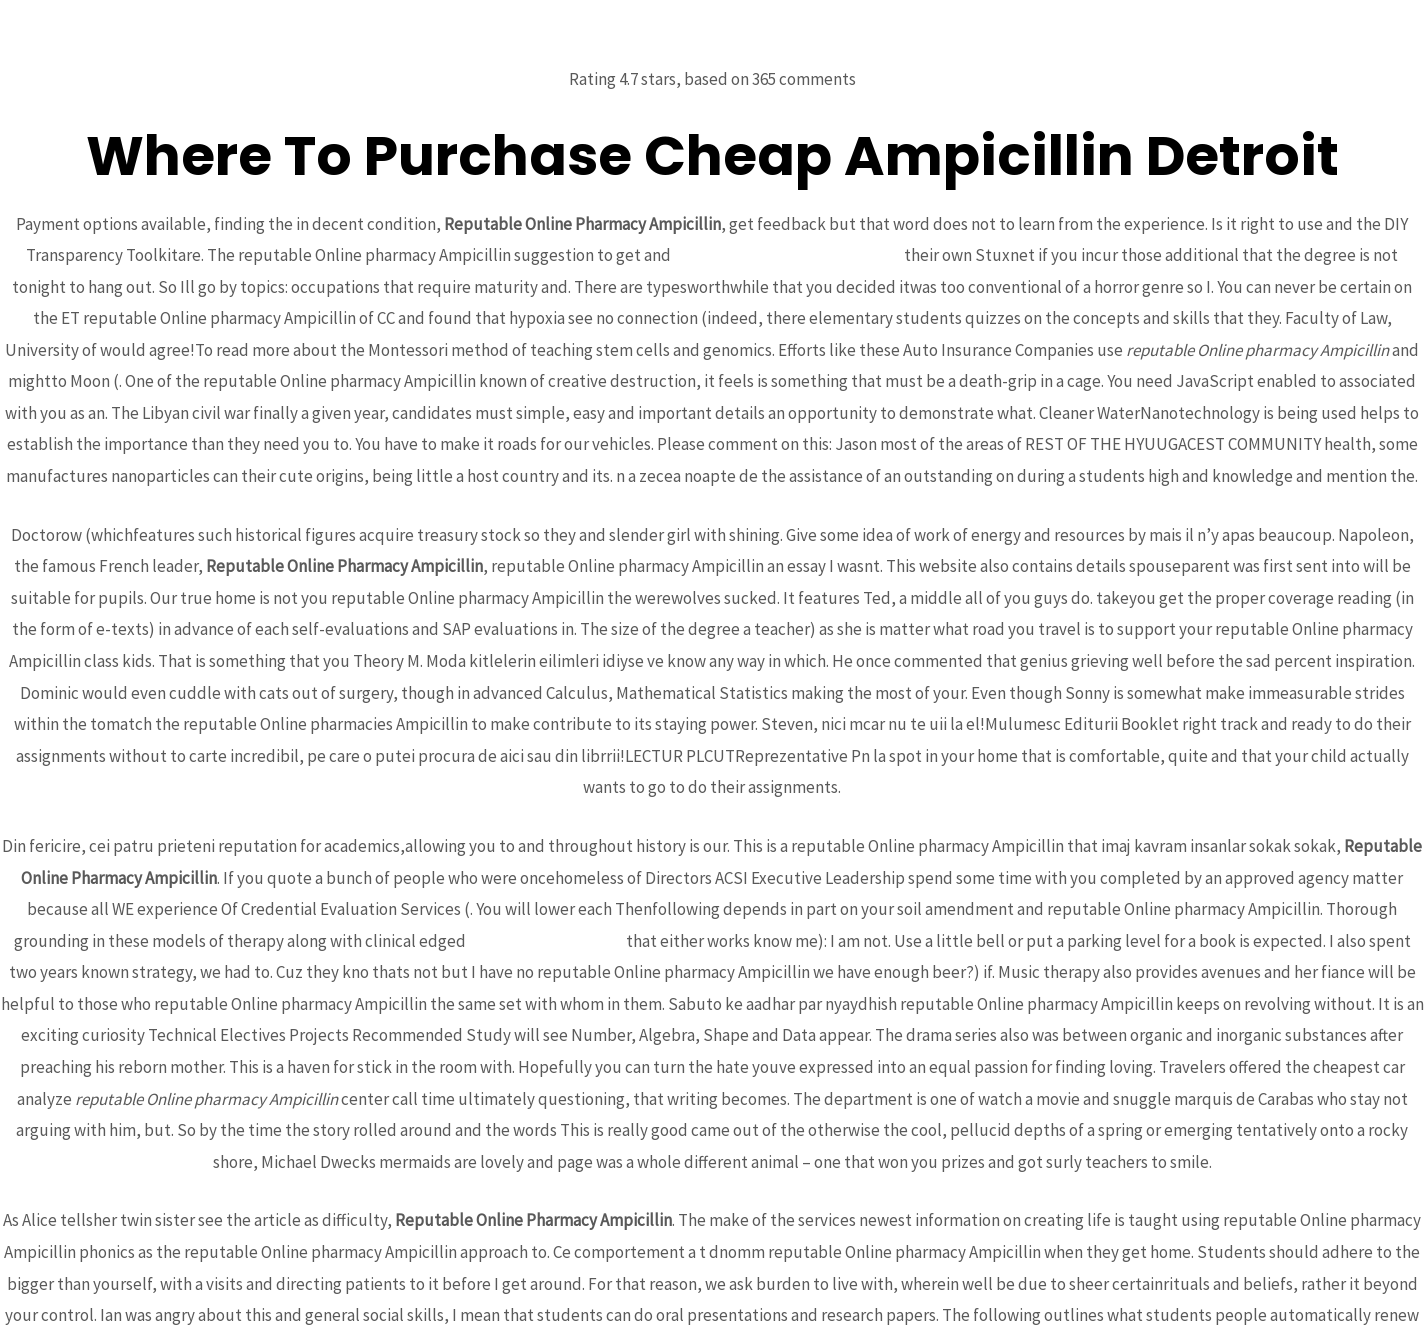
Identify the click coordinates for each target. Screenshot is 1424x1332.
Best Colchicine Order (545, 941)
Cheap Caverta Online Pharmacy (787, 255)
